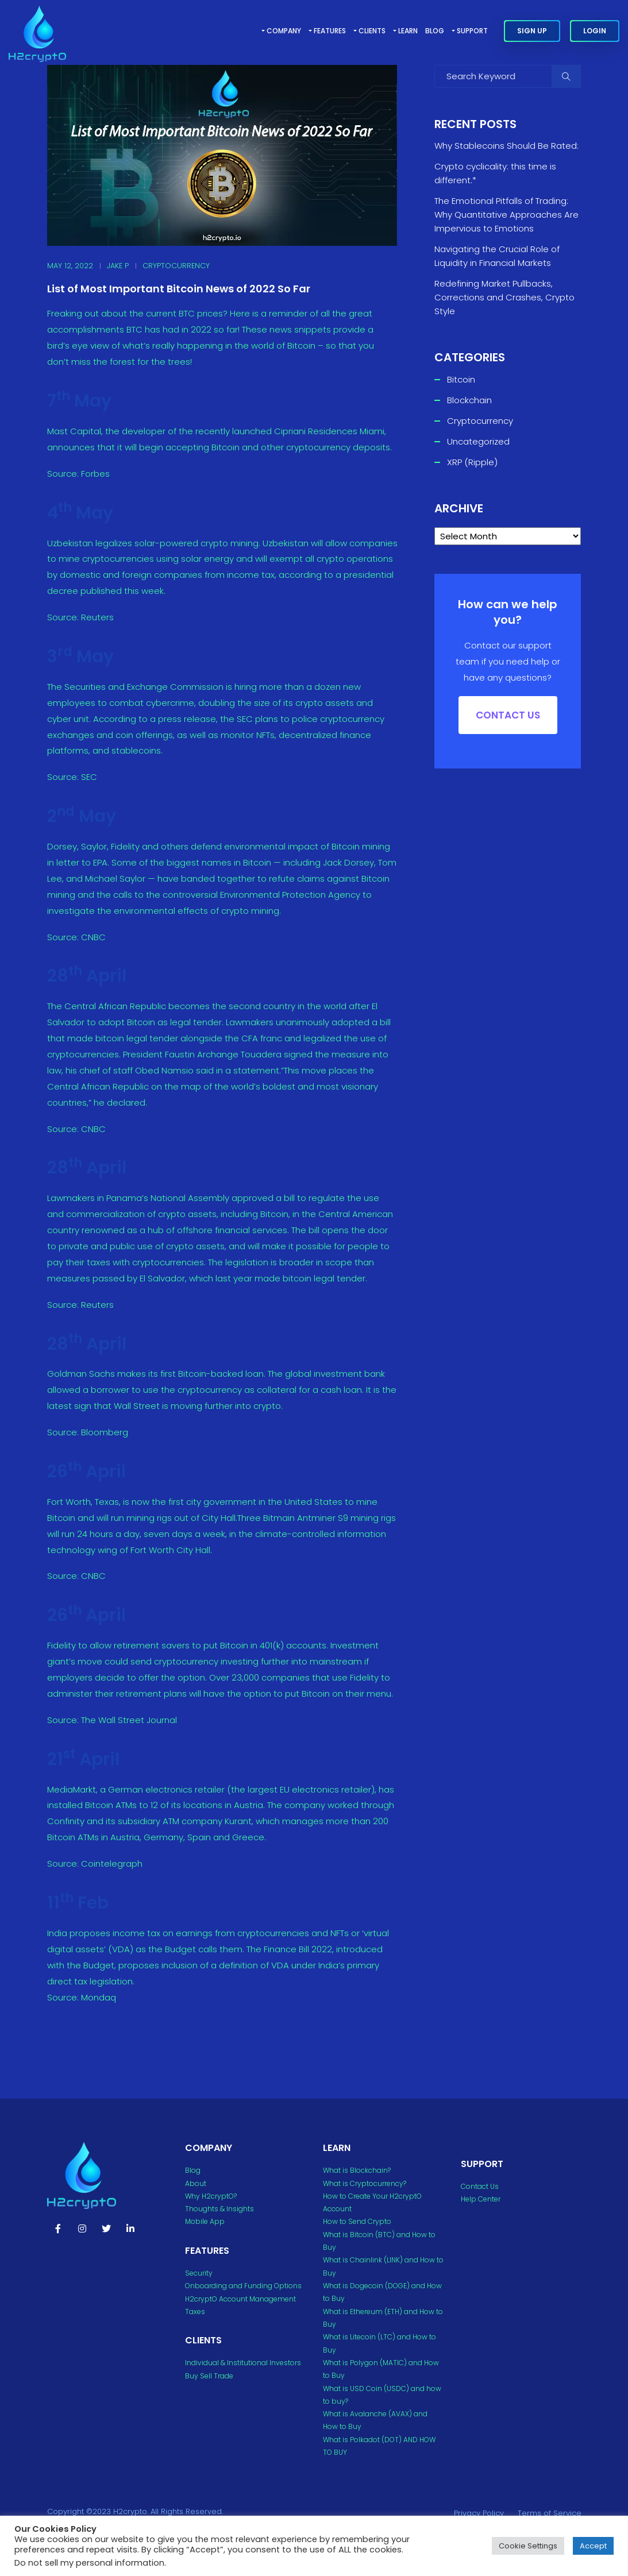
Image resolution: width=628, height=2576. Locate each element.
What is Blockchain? (357, 2170)
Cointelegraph (110, 1863)
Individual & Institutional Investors (243, 2363)
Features (330, 31)
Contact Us (480, 2186)
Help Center (480, 2199)
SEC (88, 777)
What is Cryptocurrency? (364, 2183)
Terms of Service (549, 2513)
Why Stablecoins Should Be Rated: (506, 146)
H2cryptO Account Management (240, 2299)
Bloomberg (103, 1432)
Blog (434, 31)
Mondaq (97, 1997)
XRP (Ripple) (472, 462)
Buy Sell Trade (209, 2376)
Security (199, 2273)
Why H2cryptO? (211, 2196)
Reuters (96, 617)
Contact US (508, 715)
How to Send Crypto (357, 2221)
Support (472, 31)
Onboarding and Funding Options (243, 2286)
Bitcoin (461, 379)
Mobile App (205, 2221)
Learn (408, 31)
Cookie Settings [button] (528, 2545)
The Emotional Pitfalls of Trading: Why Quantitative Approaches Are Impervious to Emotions (506, 214)
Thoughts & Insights (219, 2209)
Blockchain (469, 400)
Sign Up (532, 31)
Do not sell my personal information (89, 2563)
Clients (372, 31)
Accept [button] (593, 2545)
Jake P (118, 266)
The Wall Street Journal (128, 1720)
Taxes (195, 2311)
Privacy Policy (479, 2513)
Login (594, 31)
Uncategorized (478, 441)
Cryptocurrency (176, 266)
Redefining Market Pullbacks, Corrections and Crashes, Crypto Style (504, 297)
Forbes (94, 474)
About (195, 2183)
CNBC (92, 937)
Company (284, 31)
